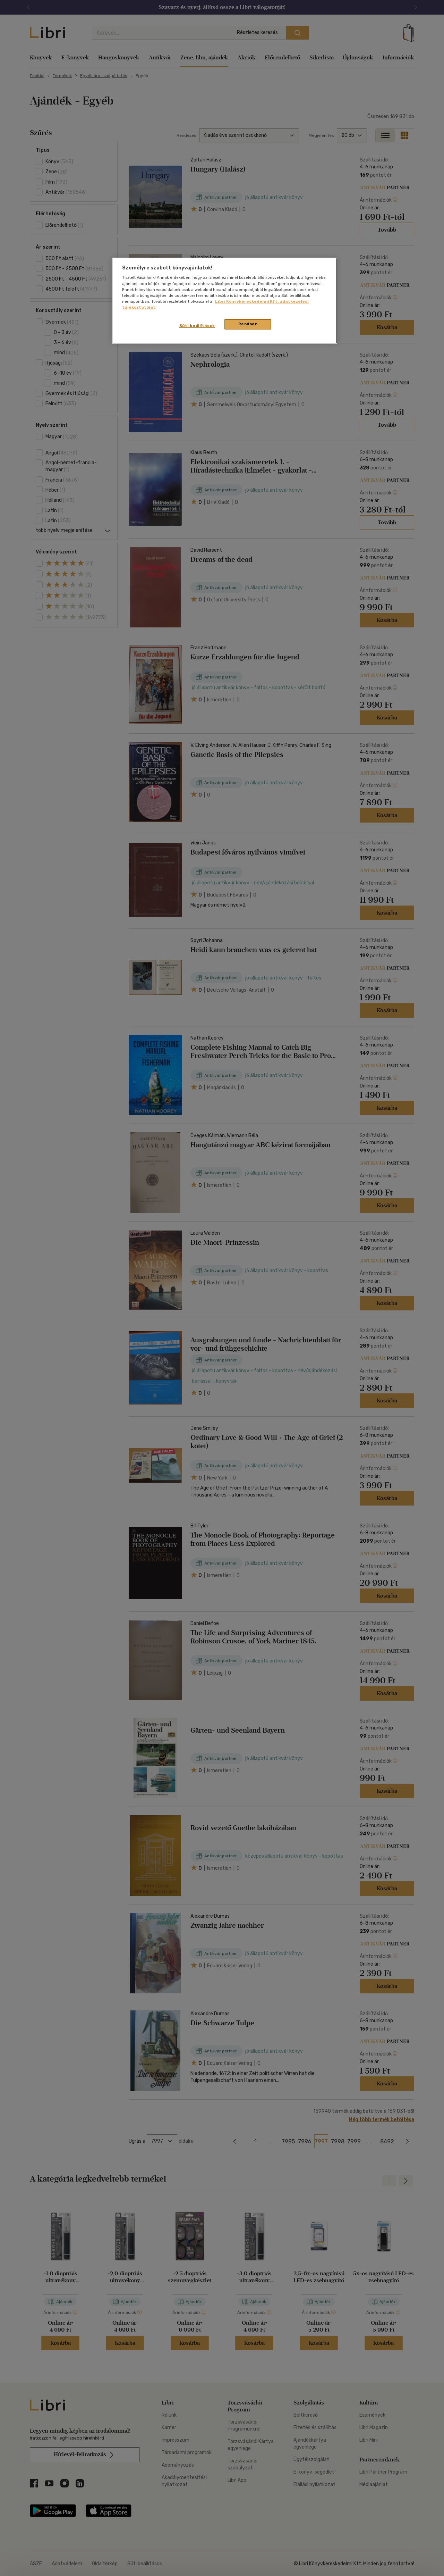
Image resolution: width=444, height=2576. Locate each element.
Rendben (248, 324)
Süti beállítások (197, 325)
